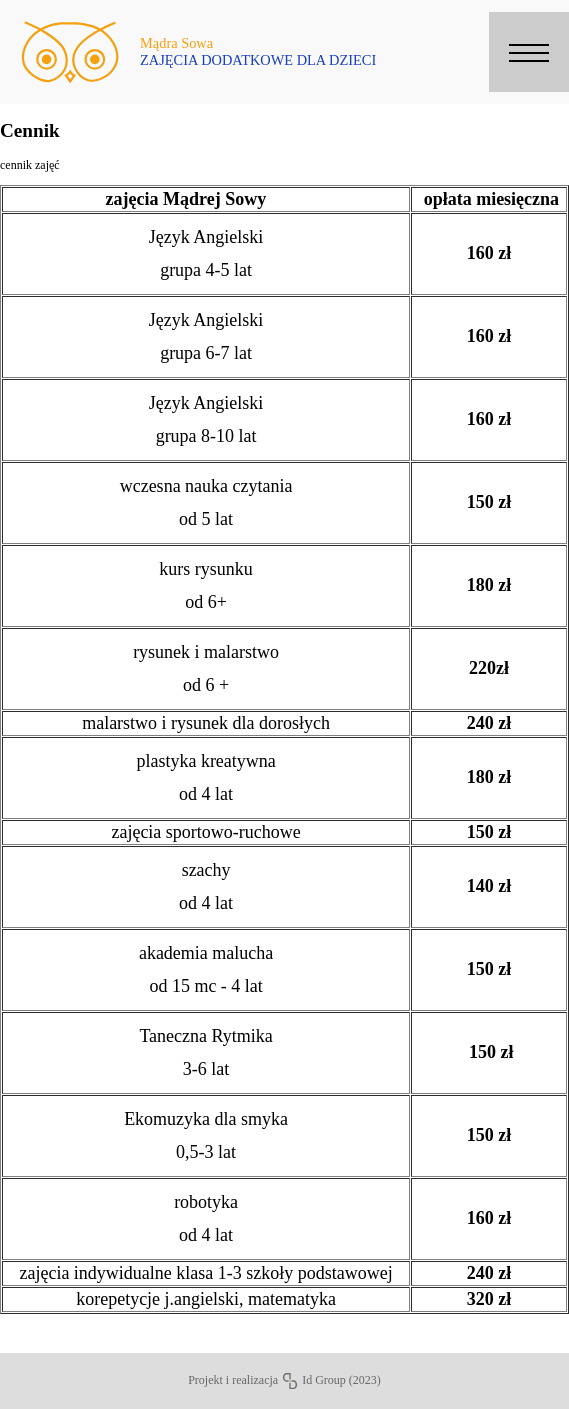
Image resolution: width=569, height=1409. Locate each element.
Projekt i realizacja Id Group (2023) (284, 1380)
